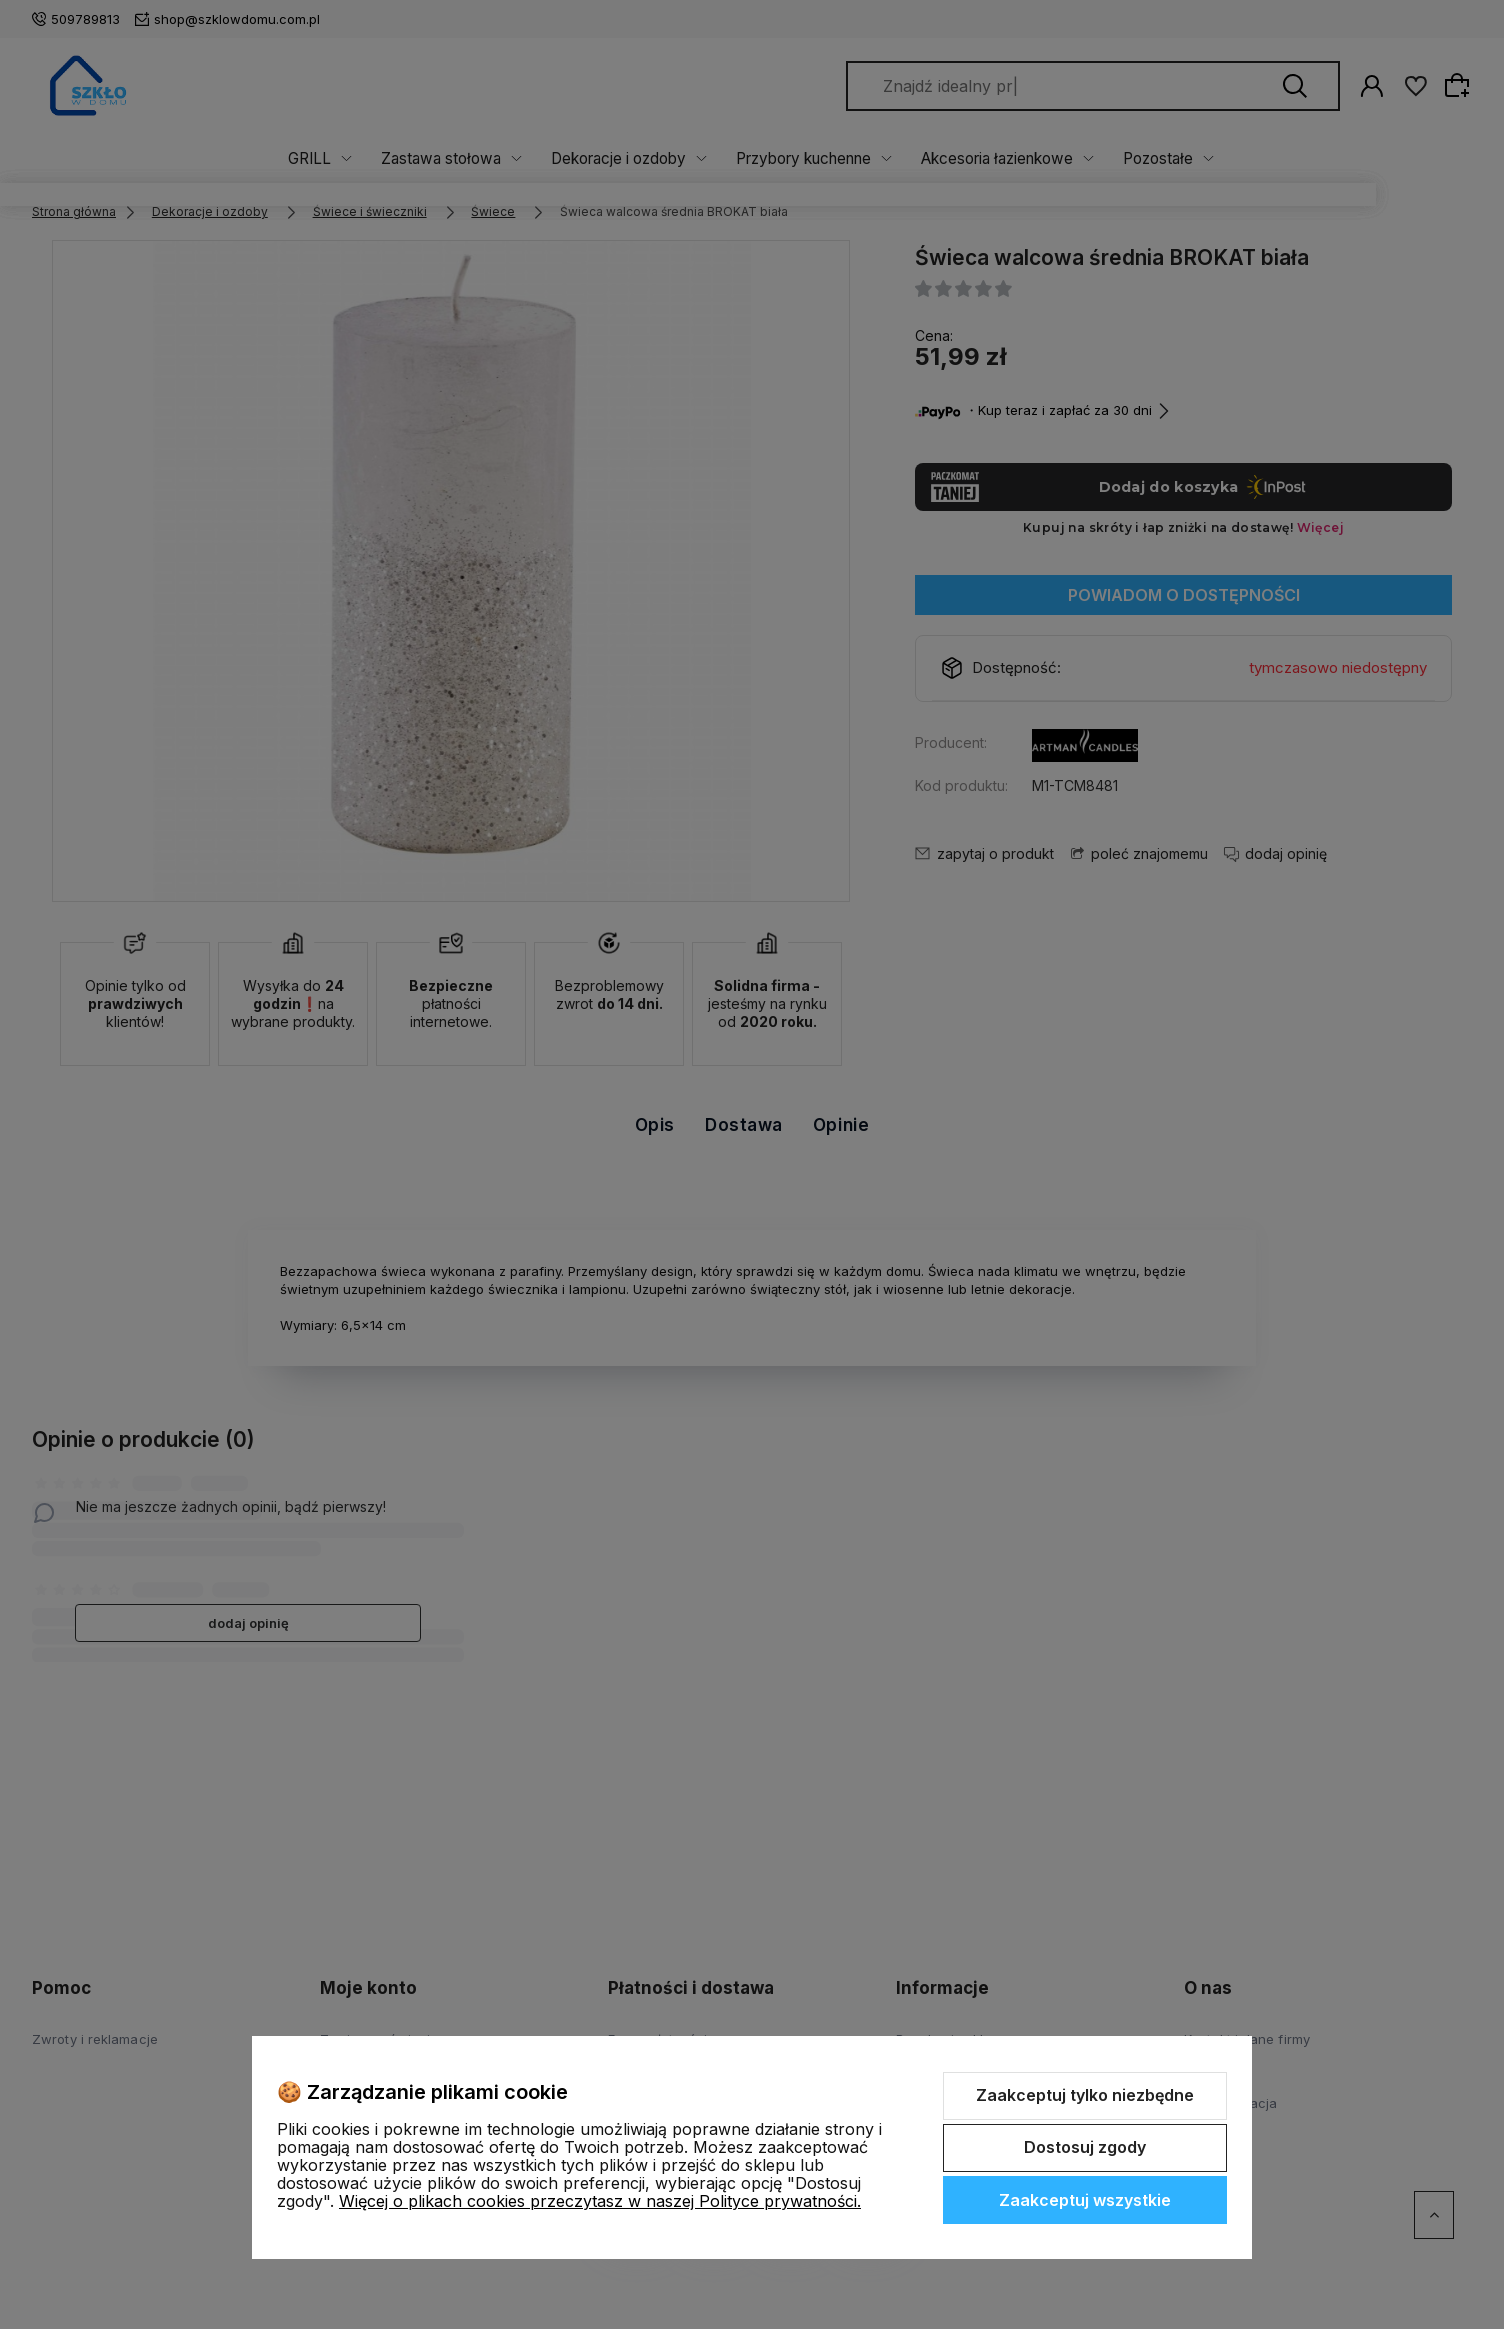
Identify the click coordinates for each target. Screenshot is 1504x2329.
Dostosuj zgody (1085, 2147)
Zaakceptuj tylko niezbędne (1085, 2095)
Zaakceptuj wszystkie (1085, 2200)
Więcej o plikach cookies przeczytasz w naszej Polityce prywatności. (600, 2201)
